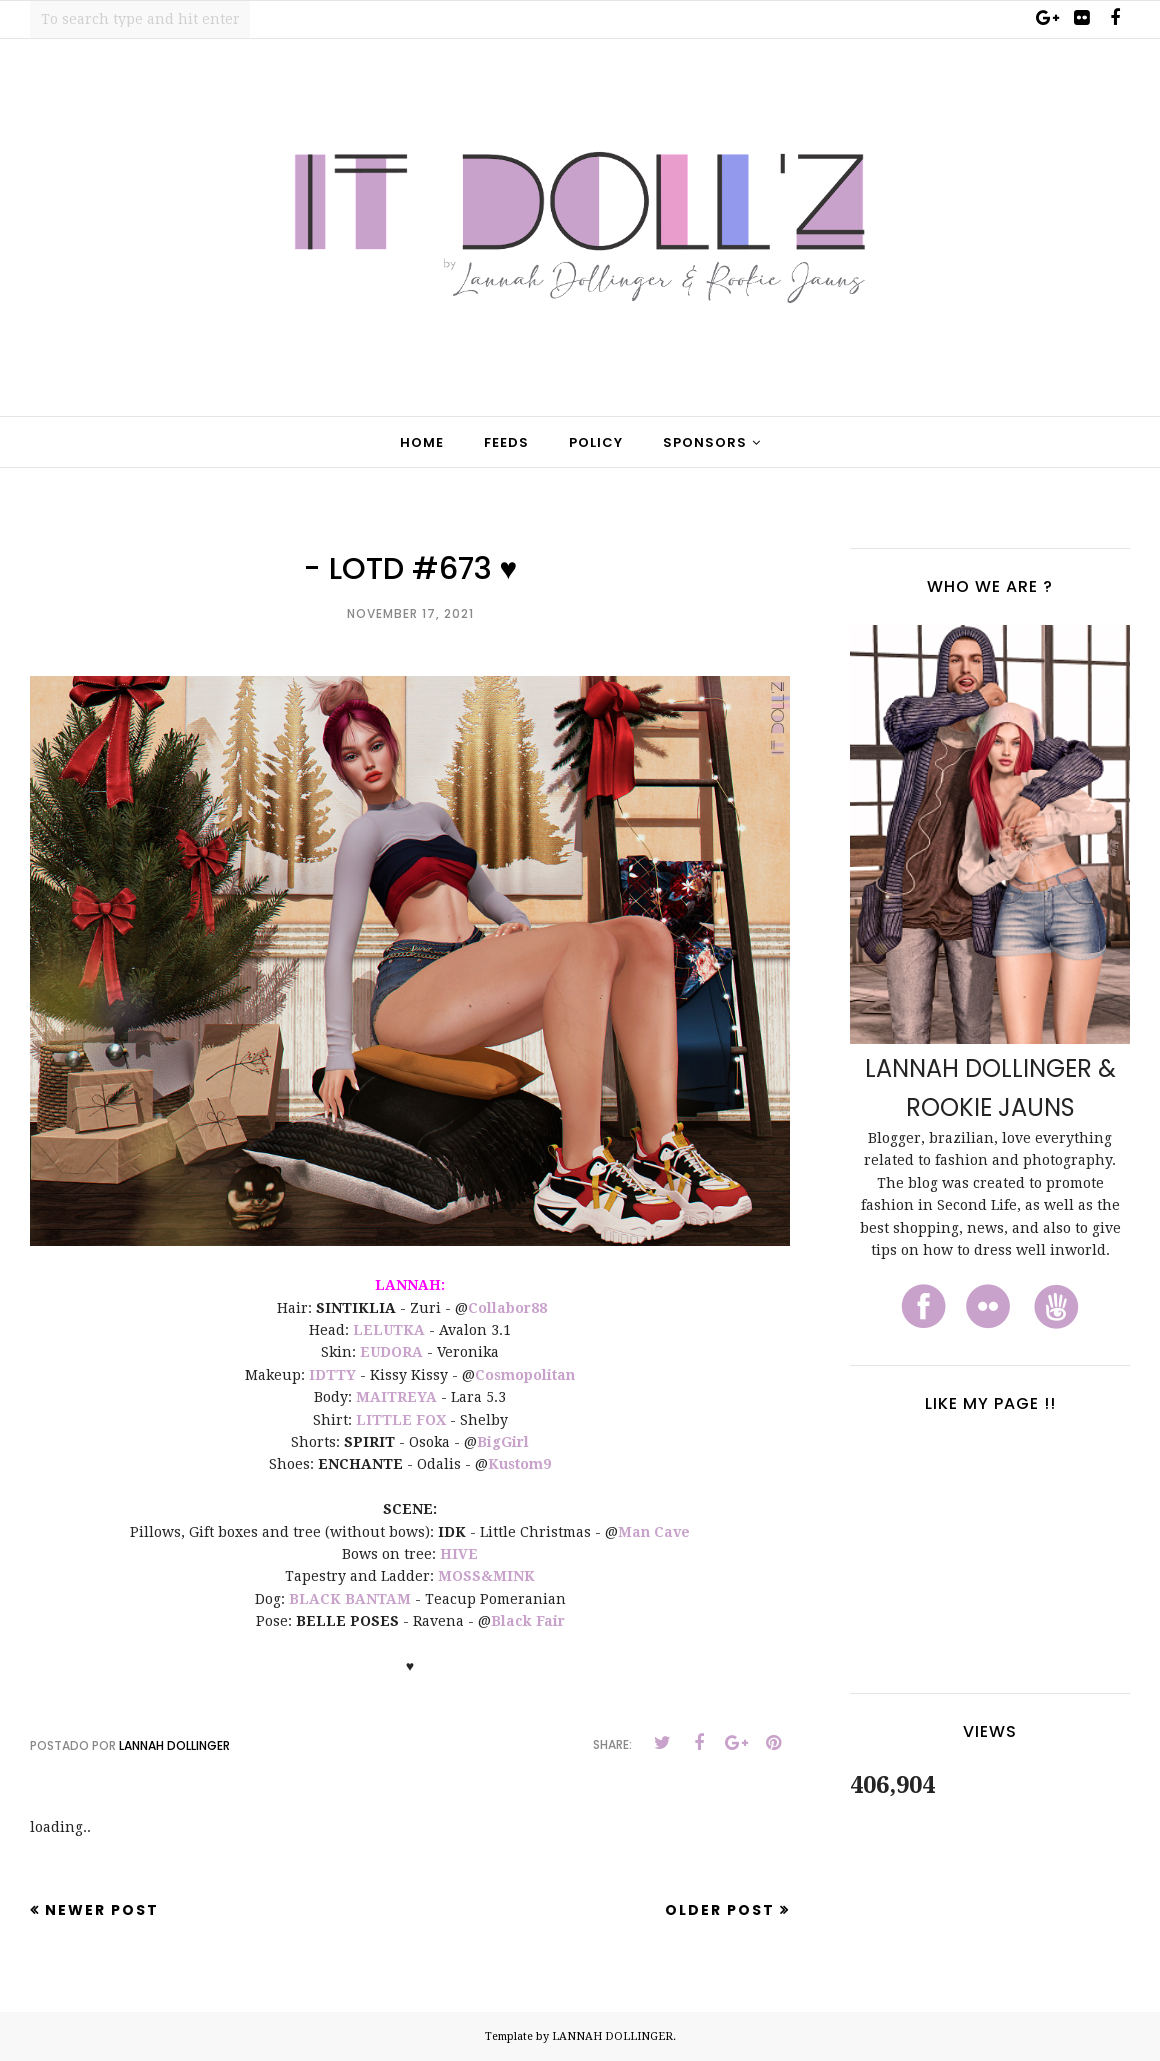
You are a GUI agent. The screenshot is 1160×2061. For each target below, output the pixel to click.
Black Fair (528, 1621)
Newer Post (102, 1910)
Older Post (720, 1910)
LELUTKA (389, 1330)
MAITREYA (396, 1397)
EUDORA (391, 1352)
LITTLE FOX (401, 1420)
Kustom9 (519, 1464)
